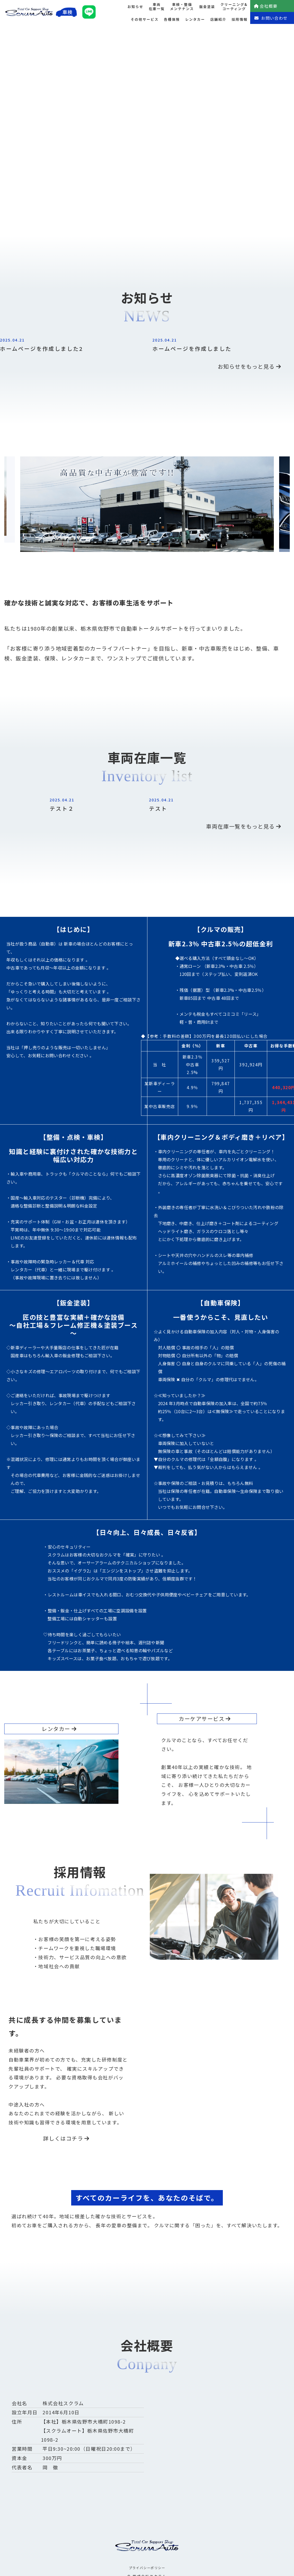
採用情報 (240, 19)
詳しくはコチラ (66, 2138)
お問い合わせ (271, 18)
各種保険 (172, 19)
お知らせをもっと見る (250, 366)
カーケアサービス (205, 1718)
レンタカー (195, 19)
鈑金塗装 (207, 6)
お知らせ (135, 6)
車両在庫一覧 (157, 6)
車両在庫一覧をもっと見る (244, 826)
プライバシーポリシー (147, 2567)
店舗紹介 (218, 19)
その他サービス (145, 19)
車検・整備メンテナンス (182, 6)
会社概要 (266, 6)
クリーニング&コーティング (234, 6)
